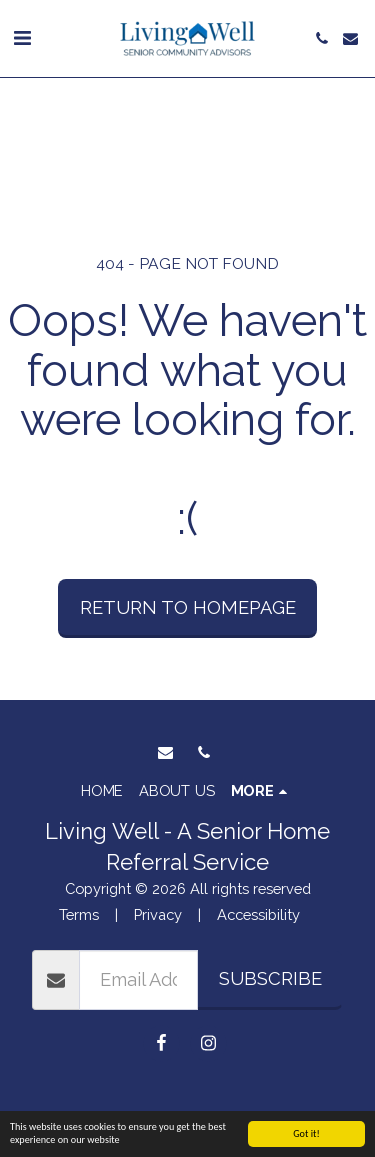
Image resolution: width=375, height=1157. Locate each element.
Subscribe (270, 978)
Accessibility (258, 914)
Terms (79, 914)
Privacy (158, 914)
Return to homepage (188, 607)
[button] (22, 38)
